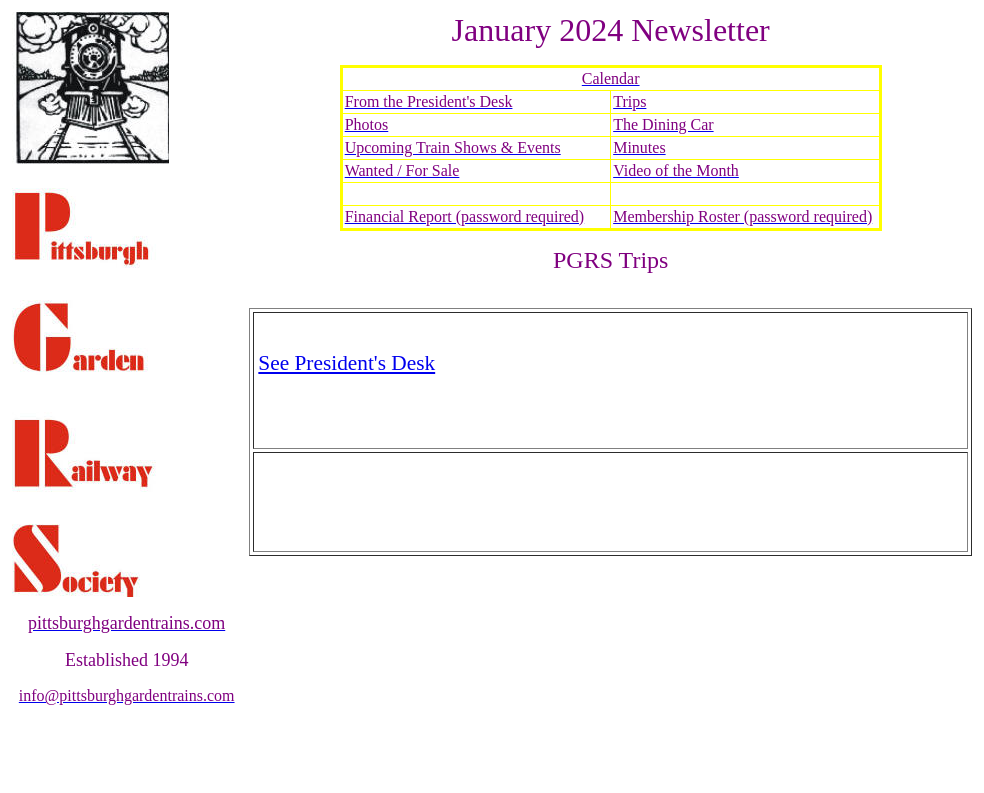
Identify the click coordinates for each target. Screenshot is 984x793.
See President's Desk (346, 363)
